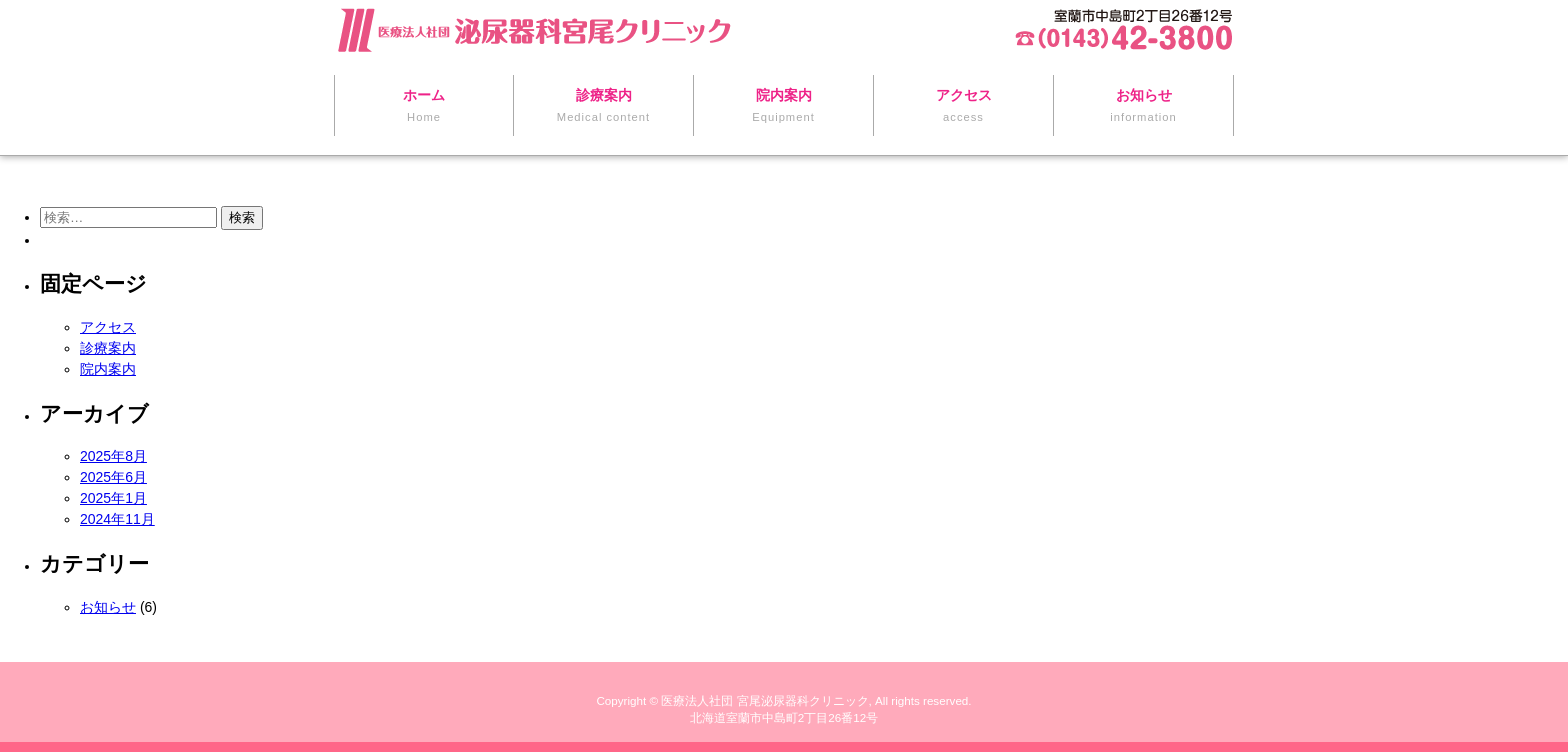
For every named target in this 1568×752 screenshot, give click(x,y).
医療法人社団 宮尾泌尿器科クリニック (764, 700)
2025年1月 (113, 498)
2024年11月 (117, 519)
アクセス (108, 327)
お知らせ (108, 607)
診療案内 (108, 348)
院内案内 (108, 369)
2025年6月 (113, 477)
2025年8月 (113, 456)
